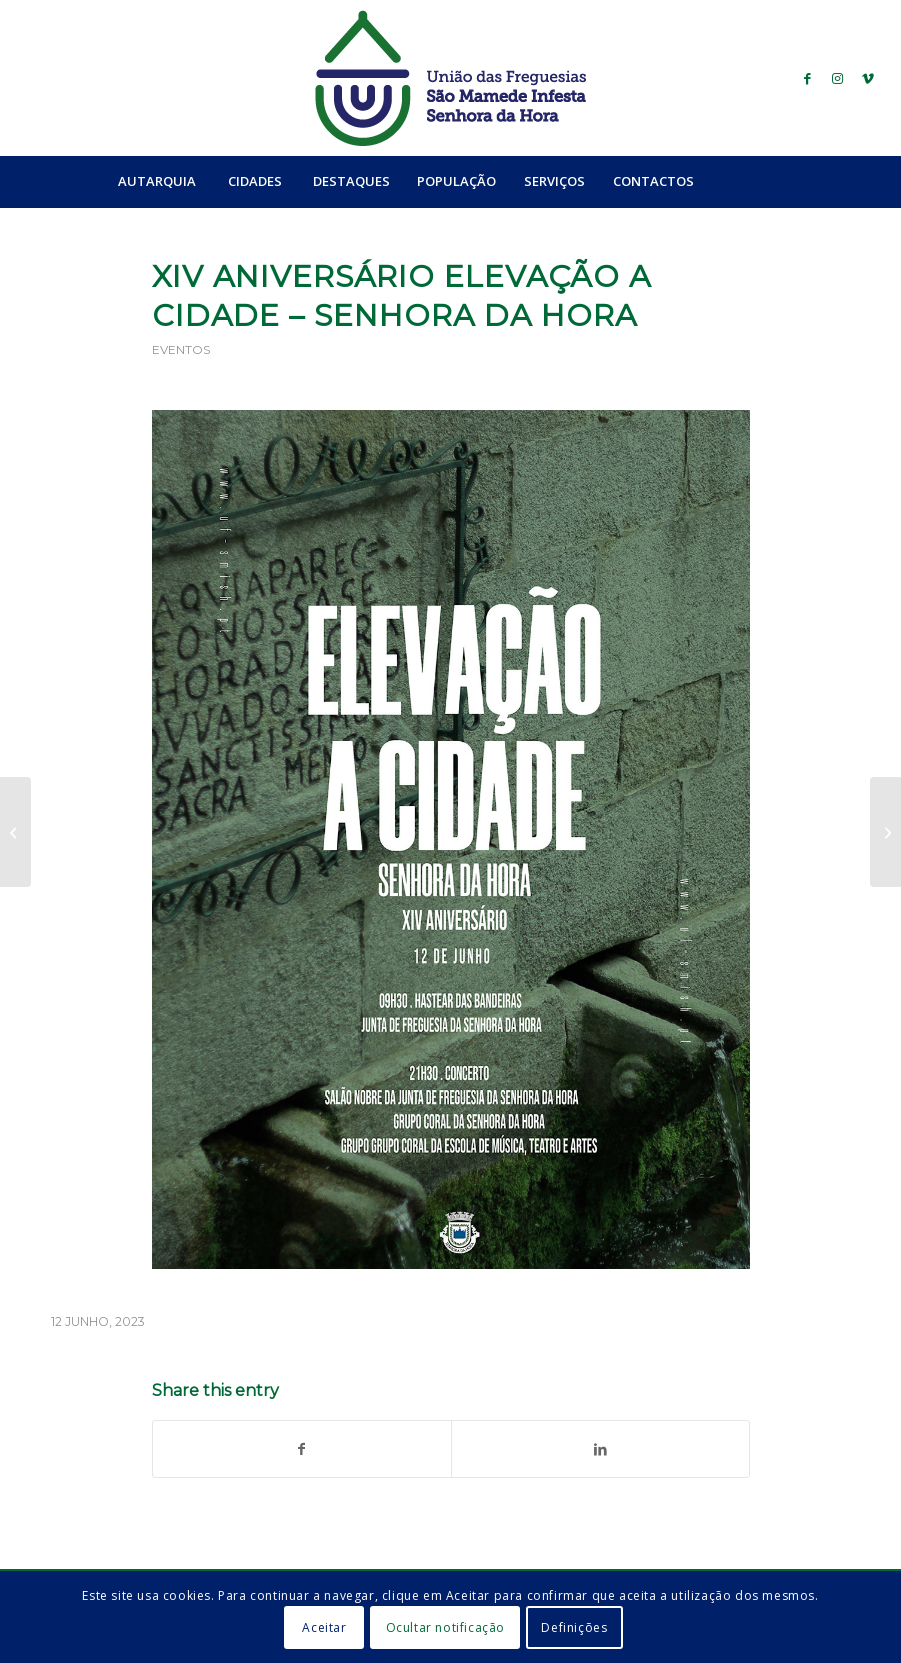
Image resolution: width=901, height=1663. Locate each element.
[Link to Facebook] (808, 78)
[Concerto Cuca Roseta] (885, 832)
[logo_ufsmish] (450, 78)
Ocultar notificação (445, 1627)
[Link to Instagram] (838, 78)
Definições (574, 1627)
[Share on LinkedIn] (600, 1449)
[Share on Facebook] (302, 1449)
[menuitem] (156, 181)
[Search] (751, 181)
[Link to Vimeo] (868, 78)
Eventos (181, 349)
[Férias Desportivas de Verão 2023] (15, 832)
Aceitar (324, 1627)
